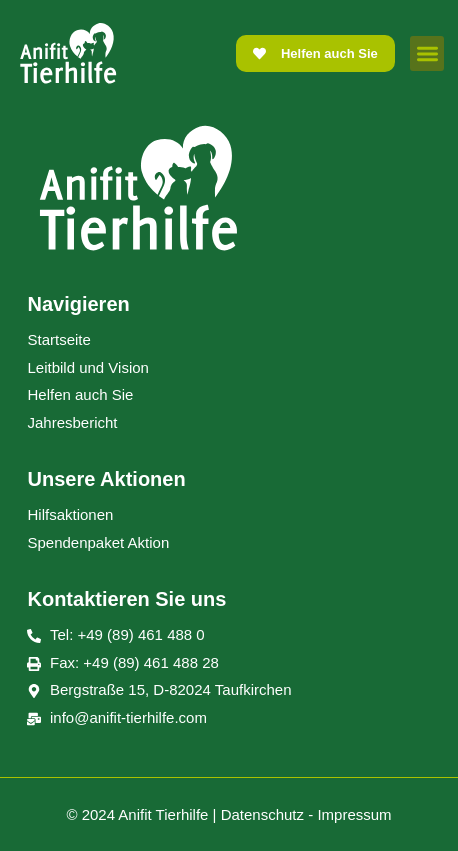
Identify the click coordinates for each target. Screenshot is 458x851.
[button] (427, 53)
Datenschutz (262, 814)
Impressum (354, 814)
